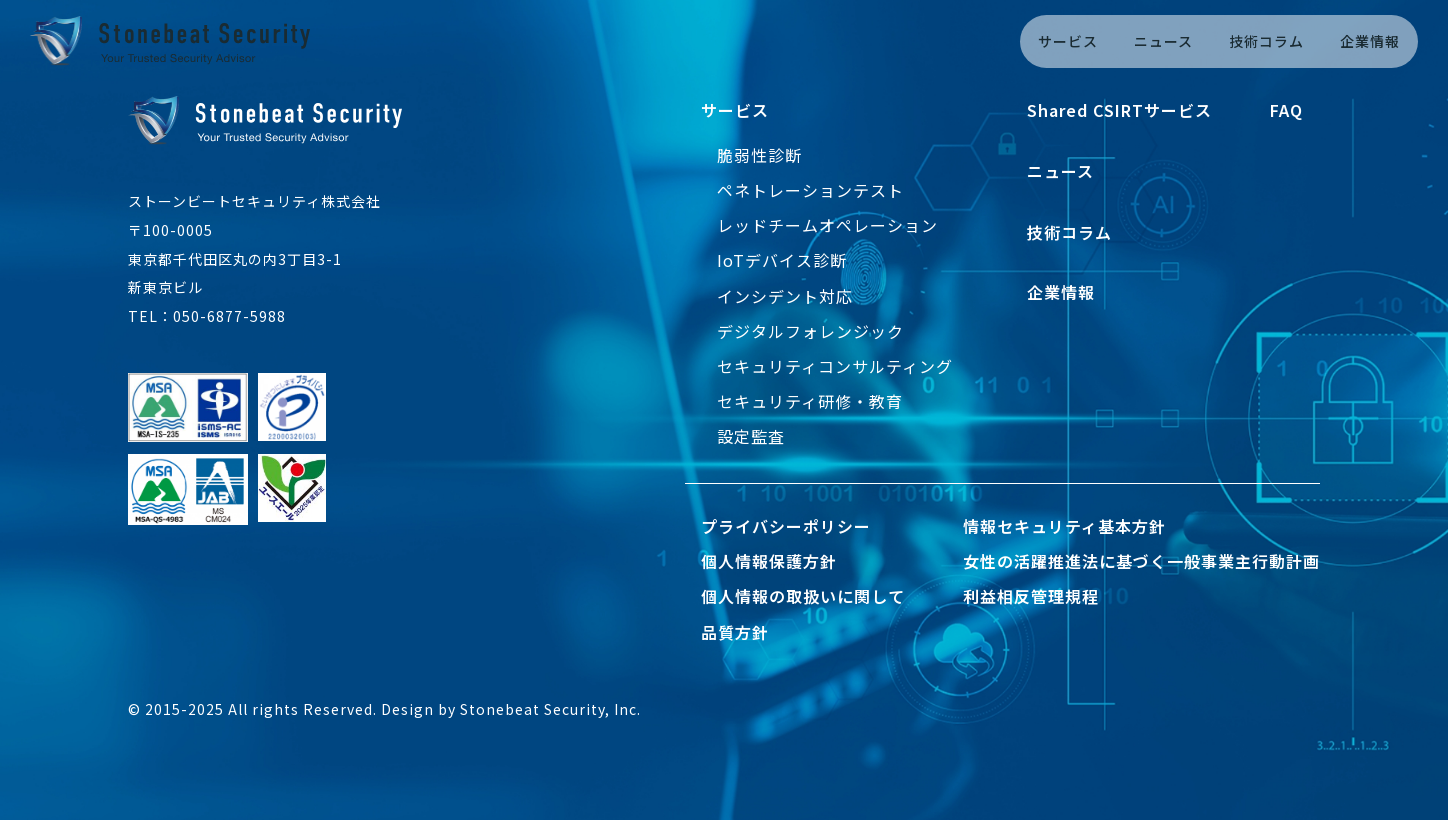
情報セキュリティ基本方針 (1064, 526)
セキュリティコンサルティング (835, 366)
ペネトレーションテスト (810, 190)
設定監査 (751, 436)
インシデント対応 (785, 296)
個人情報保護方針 (769, 561)
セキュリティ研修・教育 (810, 401)
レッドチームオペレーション (827, 225)
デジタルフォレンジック (810, 331)
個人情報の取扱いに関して (803, 596)
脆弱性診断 (759, 155)
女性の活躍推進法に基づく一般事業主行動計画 (1141, 561)
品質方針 (735, 632)
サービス (1068, 41)
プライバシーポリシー (786, 526)
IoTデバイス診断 (782, 260)
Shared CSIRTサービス (1119, 110)
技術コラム (1266, 41)
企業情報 (1370, 41)
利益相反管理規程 (1031, 596)
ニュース (1163, 41)
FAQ (1286, 110)
